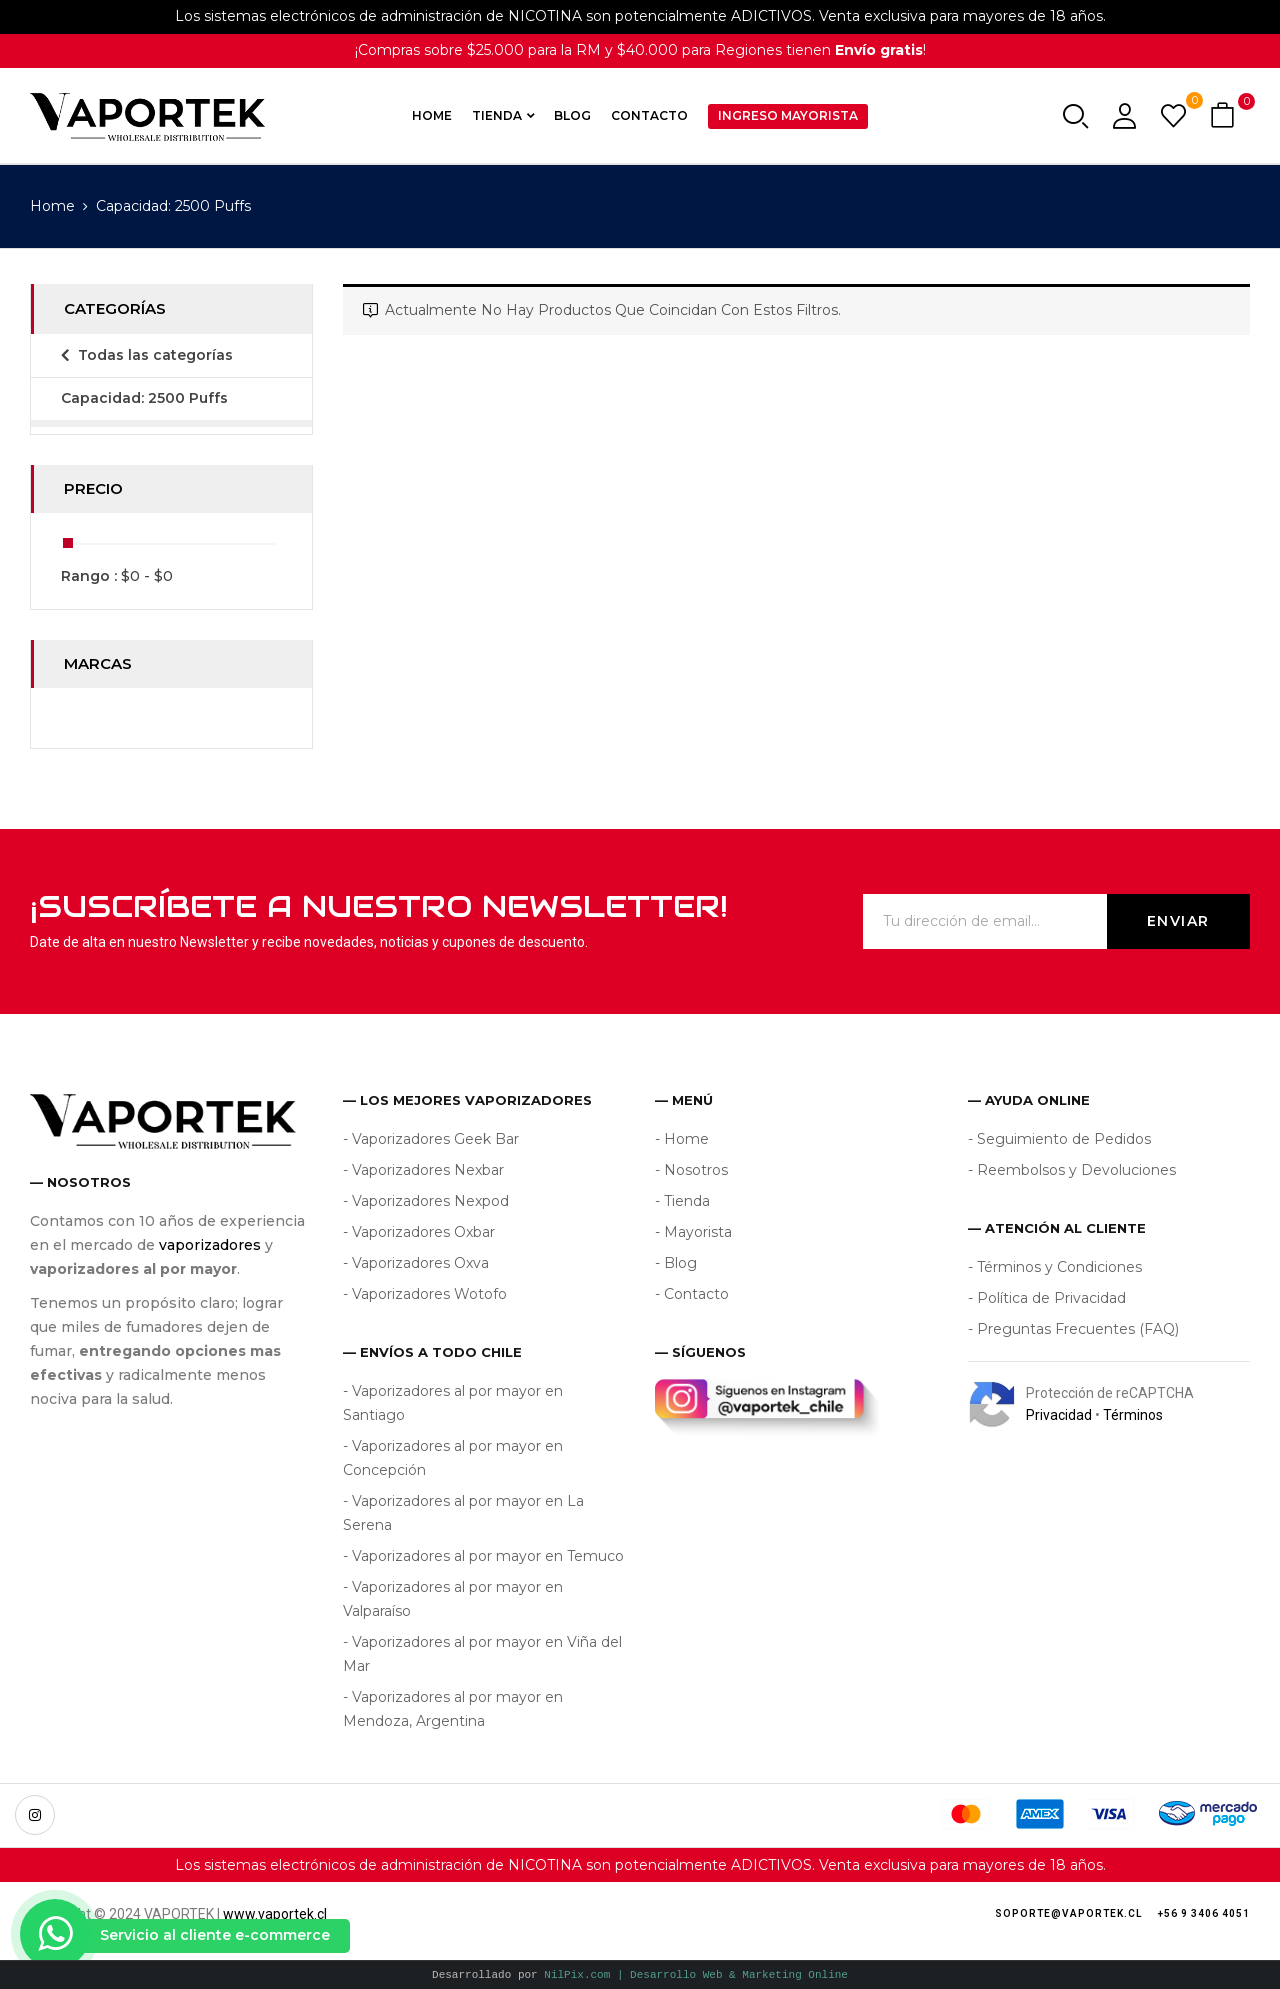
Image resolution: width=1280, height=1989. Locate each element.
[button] (1225, 116)
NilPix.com (696, 1974)
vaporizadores (210, 1245)
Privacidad (1059, 1415)
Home (52, 206)
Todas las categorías (155, 355)
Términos (1133, 1415)
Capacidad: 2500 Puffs (144, 398)
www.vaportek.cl (275, 1914)
